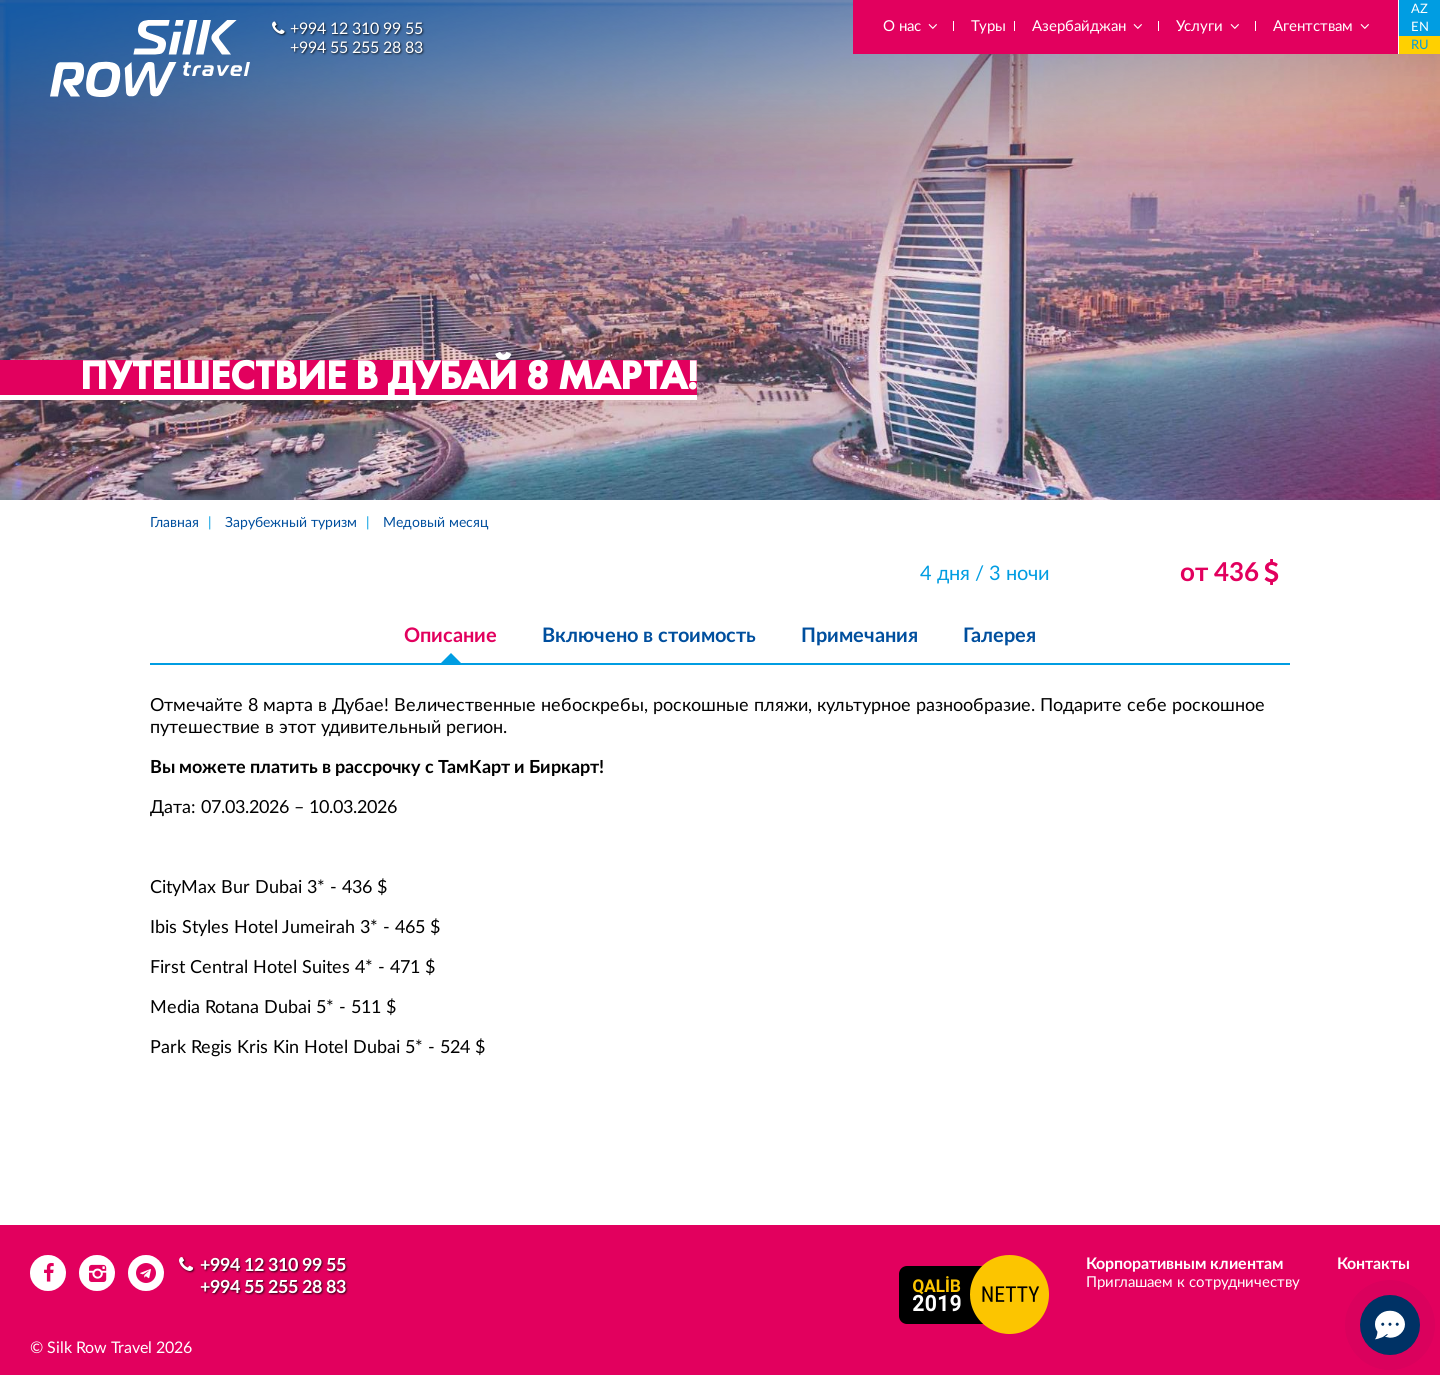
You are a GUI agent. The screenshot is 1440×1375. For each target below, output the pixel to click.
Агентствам (1322, 26)
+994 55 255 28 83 (356, 48)
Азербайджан (1088, 26)
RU (1420, 45)
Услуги (1209, 26)
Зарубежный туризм (291, 523)
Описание (450, 636)
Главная (174, 523)
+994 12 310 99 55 (356, 29)
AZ (1419, 9)
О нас (911, 26)
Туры (988, 26)
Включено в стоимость (649, 636)
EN (1420, 27)
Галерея (999, 636)
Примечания (859, 636)
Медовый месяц (435, 523)
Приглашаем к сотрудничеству (1193, 1282)
